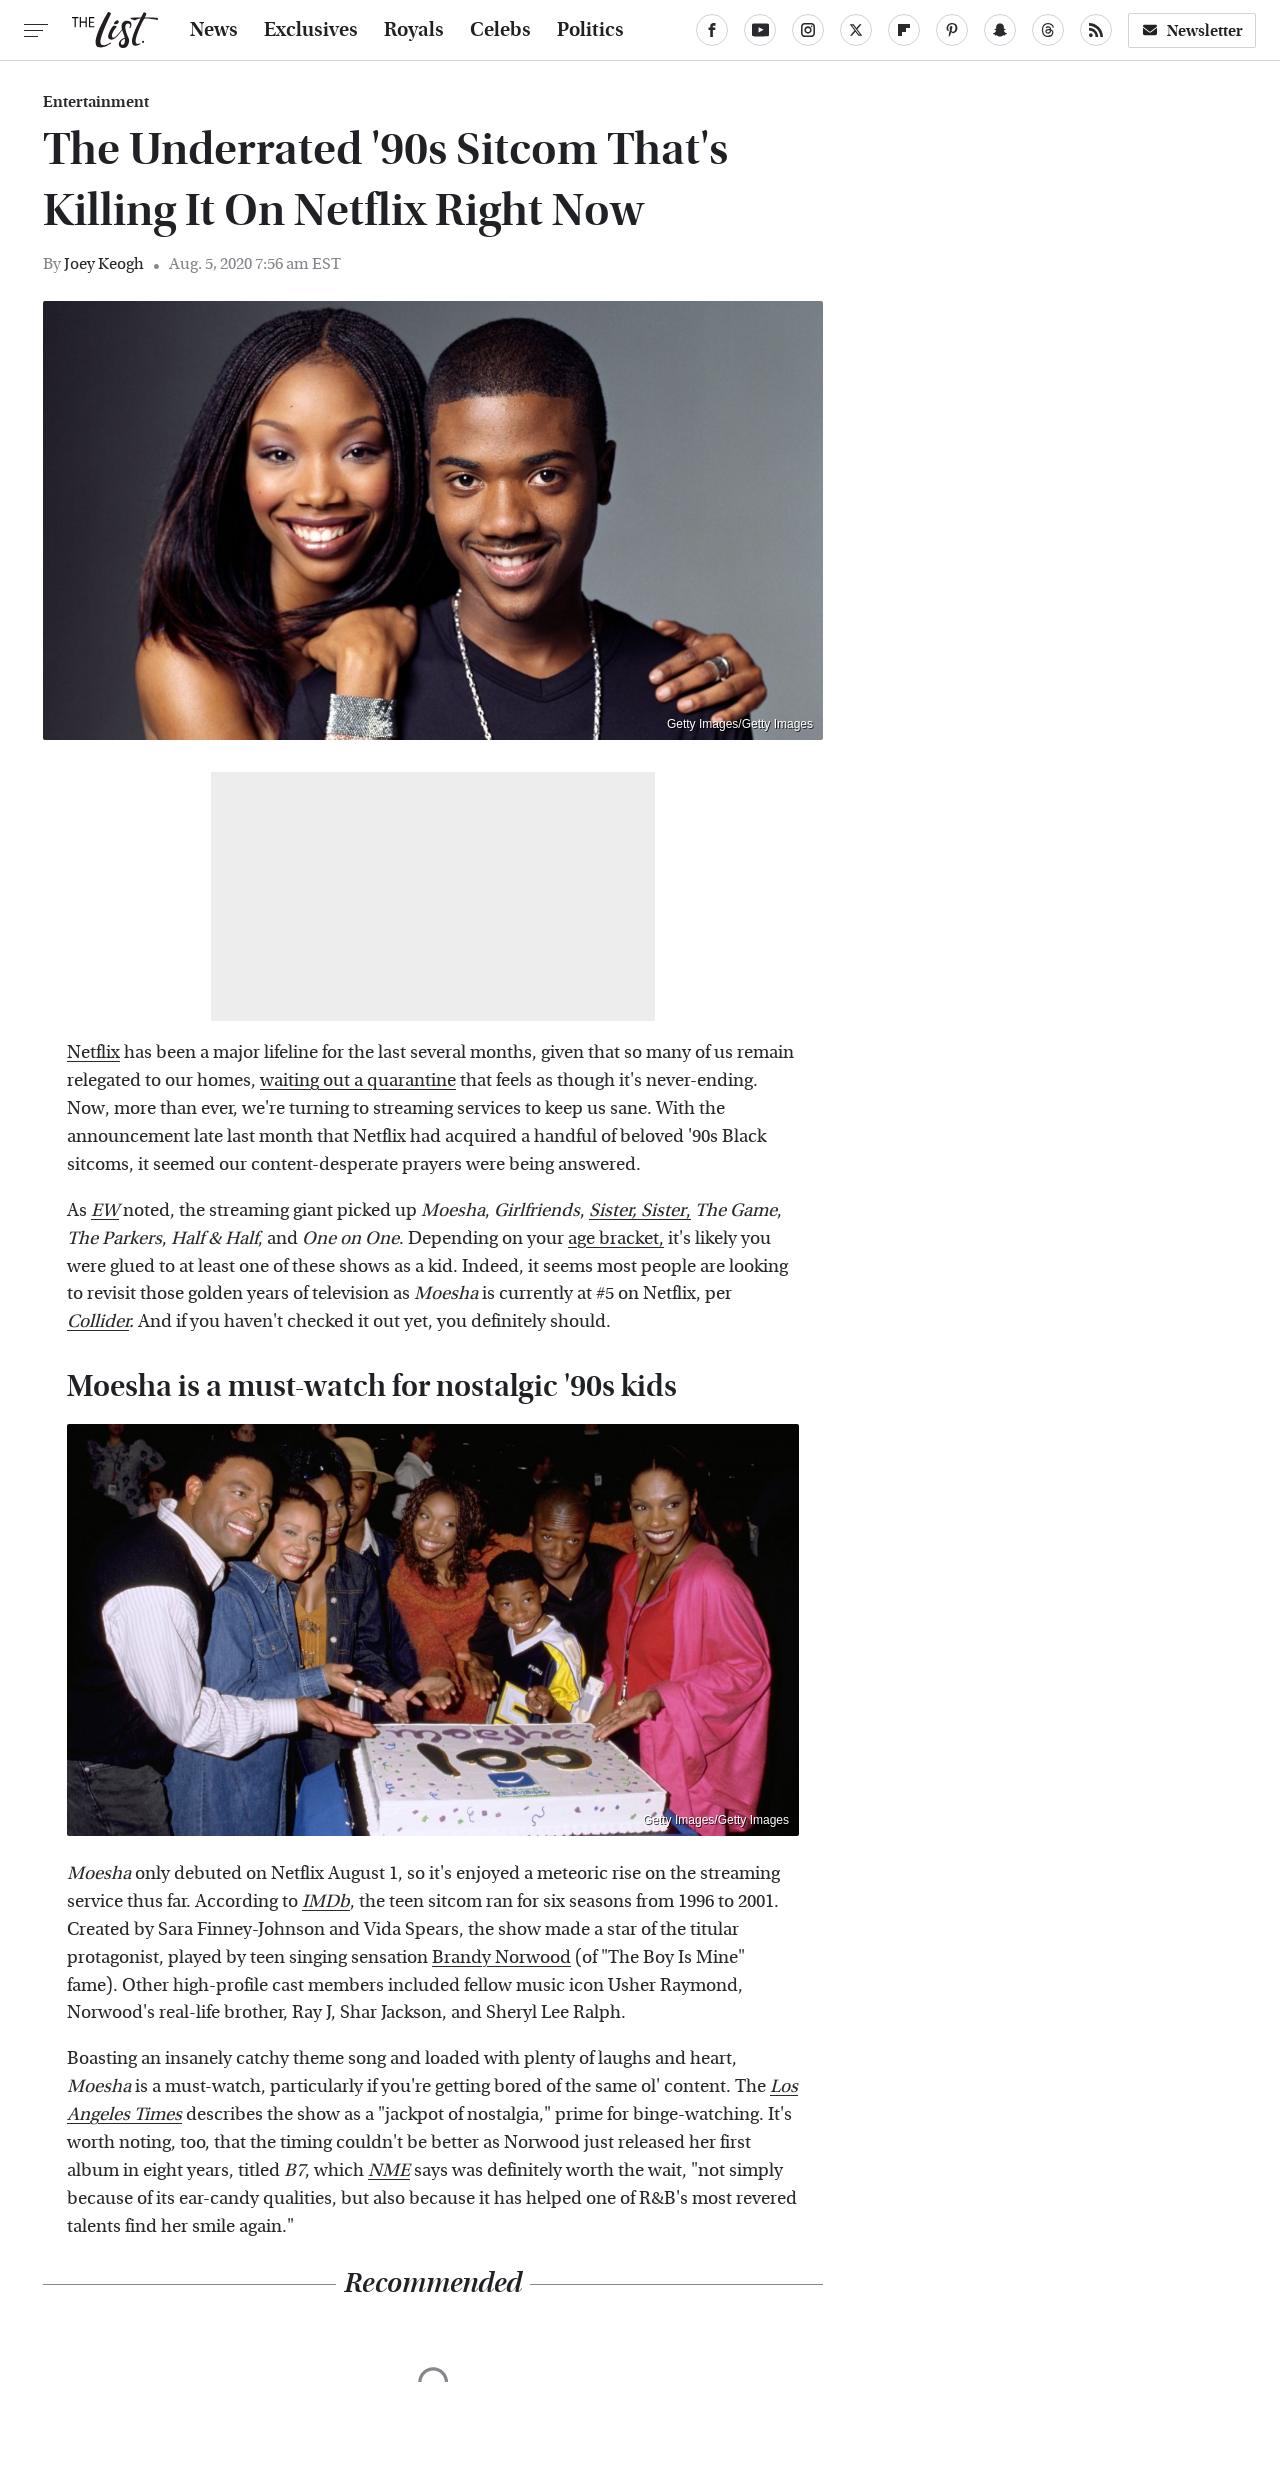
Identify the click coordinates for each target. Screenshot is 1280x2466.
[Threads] (1048, 30)
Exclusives (311, 30)
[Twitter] (856, 30)
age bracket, (616, 1238)
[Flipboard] (904, 30)
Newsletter (1192, 30)
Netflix (93, 1052)
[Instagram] (808, 30)
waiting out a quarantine (358, 1080)
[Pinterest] (952, 30)
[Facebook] (712, 30)
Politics (590, 30)
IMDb (326, 1901)
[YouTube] (760, 30)
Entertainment (96, 102)
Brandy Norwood (501, 1957)
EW (105, 1210)
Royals (414, 30)
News (214, 30)
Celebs (500, 30)
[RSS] (1096, 30)
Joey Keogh (104, 263)
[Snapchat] (1000, 30)
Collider (98, 1321)
